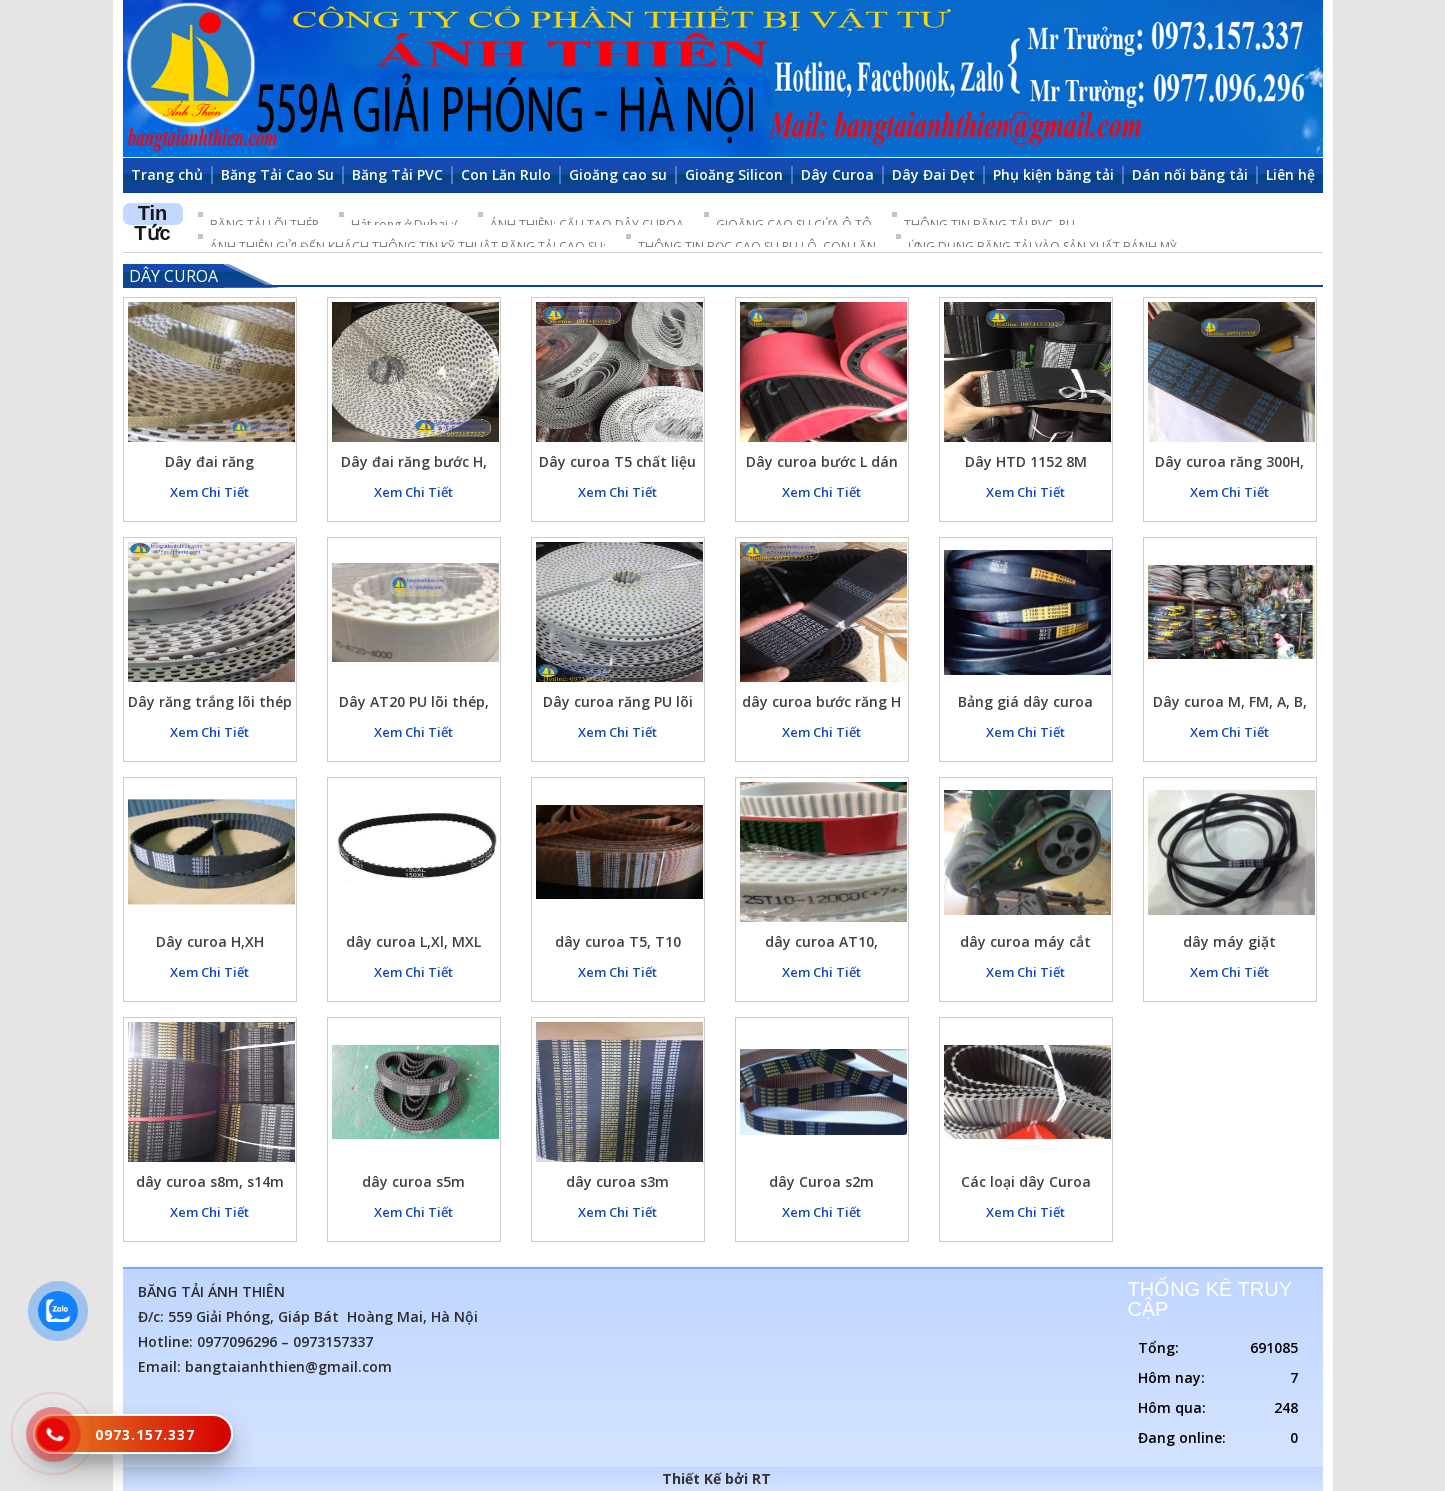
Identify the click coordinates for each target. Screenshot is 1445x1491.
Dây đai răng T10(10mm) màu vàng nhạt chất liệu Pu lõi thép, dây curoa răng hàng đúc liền (209, 464)
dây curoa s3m (617, 1181)
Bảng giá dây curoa (1025, 701)
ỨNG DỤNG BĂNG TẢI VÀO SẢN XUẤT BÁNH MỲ (1042, 246)
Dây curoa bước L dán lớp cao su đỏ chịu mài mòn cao (821, 464)
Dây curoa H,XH (210, 941)
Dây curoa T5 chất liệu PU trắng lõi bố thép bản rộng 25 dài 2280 (617, 464)
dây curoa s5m (413, 1181)
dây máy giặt (1229, 941)
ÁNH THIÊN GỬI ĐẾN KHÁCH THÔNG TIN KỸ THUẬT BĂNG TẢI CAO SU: (408, 246)
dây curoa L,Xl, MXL (413, 941)
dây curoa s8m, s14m (210, 1181)
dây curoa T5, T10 (618, 941)
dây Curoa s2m (821, 1181)
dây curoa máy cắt (1025, 941)
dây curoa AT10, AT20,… (821, 944)
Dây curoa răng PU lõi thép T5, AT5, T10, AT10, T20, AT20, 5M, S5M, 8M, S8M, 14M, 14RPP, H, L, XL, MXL (618, 704)
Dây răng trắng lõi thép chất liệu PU (210, 704)
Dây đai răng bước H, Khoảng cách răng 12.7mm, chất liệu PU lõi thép (414, 464)
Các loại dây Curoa (1026, 1181)
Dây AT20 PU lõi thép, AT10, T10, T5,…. (414, 704)
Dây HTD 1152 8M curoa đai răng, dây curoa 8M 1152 (1026, 464)
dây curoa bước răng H (821, 701)
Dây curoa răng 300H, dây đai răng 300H (1229, 464)
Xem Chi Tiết (209, 492)
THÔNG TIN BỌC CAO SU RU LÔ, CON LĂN (757, 246)
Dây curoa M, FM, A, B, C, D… (1230, 704)
